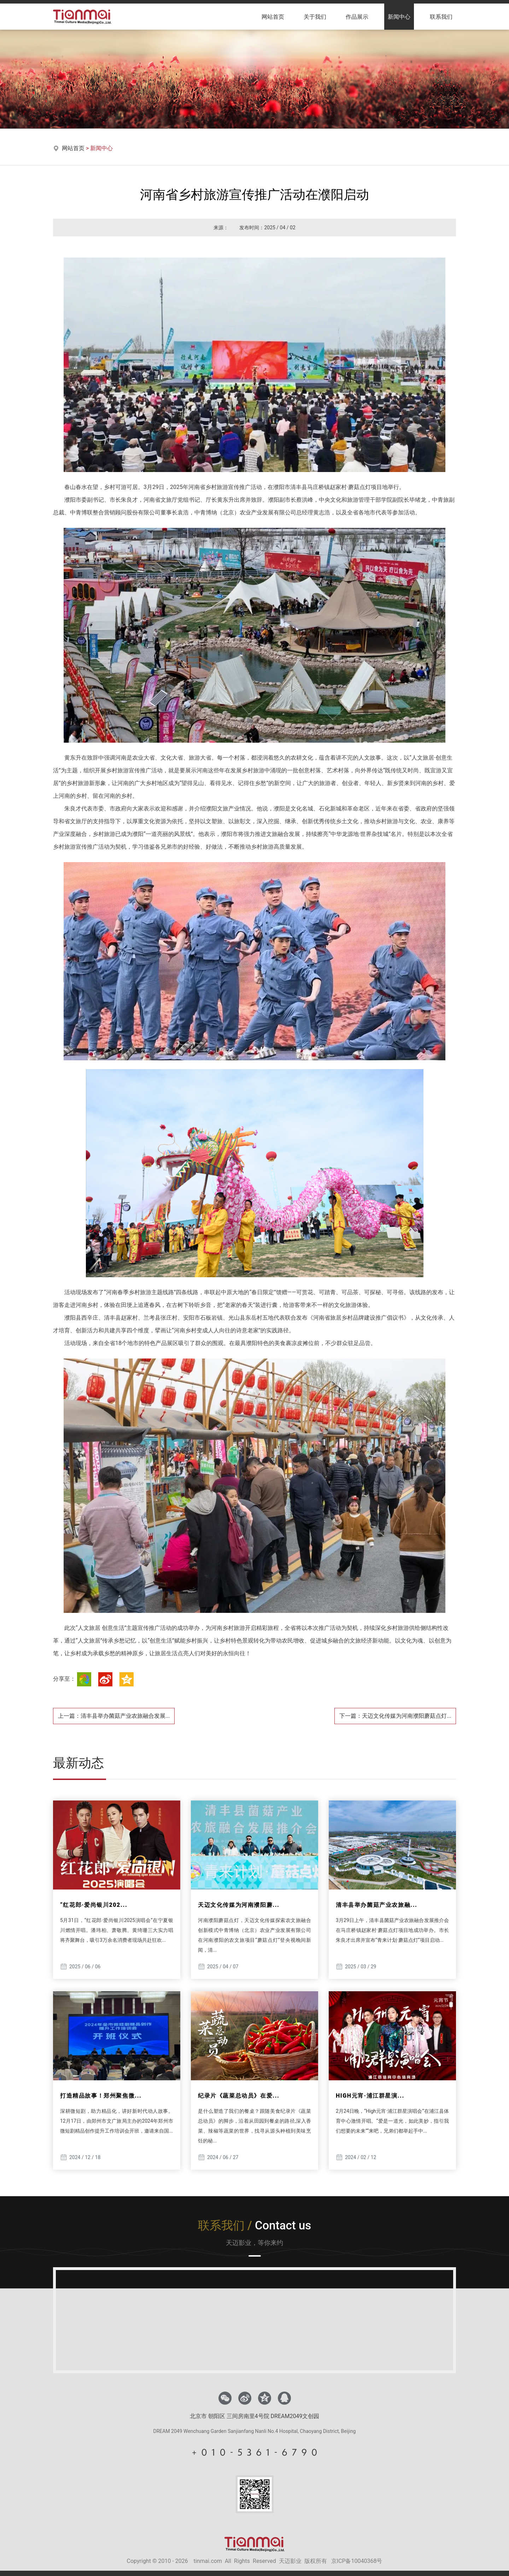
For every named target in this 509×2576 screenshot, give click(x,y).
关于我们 (315, 16)
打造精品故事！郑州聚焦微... (101, 2095)
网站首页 (273, 16)
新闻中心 (399, 16)
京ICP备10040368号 (356, 2561)
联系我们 (441, 16)
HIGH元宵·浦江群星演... (370, 2095)
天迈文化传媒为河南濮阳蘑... (239, 1905)
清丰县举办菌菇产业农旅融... (376, 1905)
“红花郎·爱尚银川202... (93, 1905)
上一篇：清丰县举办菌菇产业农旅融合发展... (114, 1716)
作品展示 (357, 16)
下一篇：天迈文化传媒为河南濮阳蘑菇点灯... (395, 1716)
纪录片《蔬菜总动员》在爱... (239, 2095)
